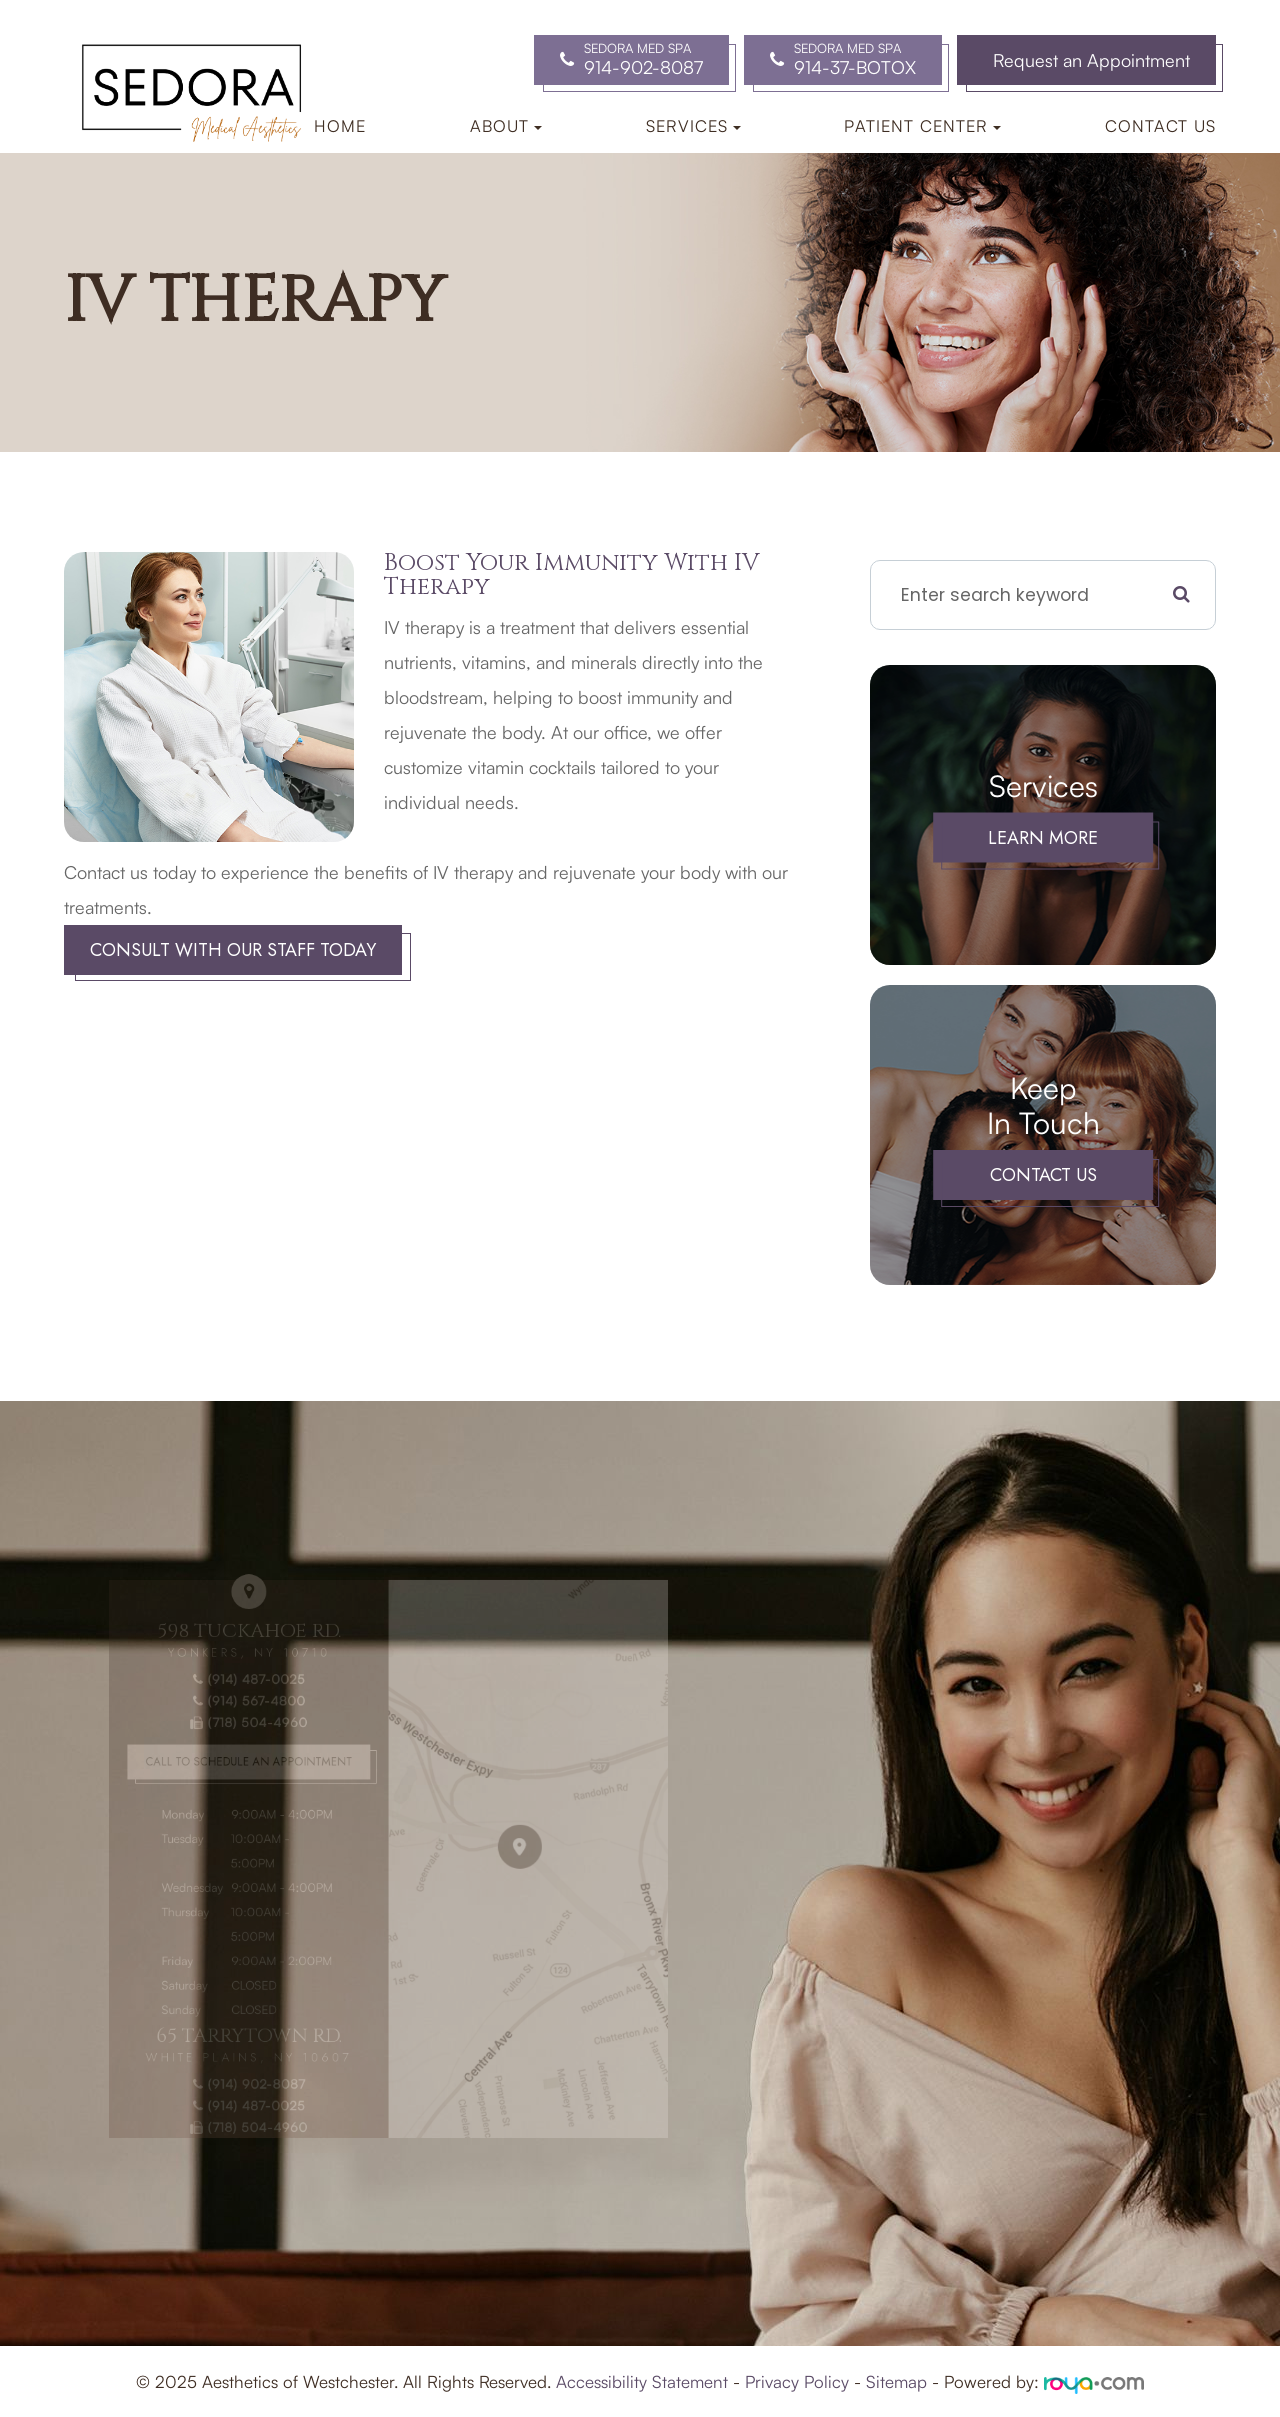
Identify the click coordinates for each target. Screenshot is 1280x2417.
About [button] (506, 125)
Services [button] (693, 125)
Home (340, 125)
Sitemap (896, 2381)
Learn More (1043, 838)
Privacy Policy (797, 2381)
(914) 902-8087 (244, 2053)
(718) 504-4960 (244, 1738)
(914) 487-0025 (244, 1701)
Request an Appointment (1091, 60)
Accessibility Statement (642, 2381)
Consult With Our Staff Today (233, 950)
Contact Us (1160, 125)
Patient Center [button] (922, 125)
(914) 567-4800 (244, 1720)
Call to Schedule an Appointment (244, 1773)
